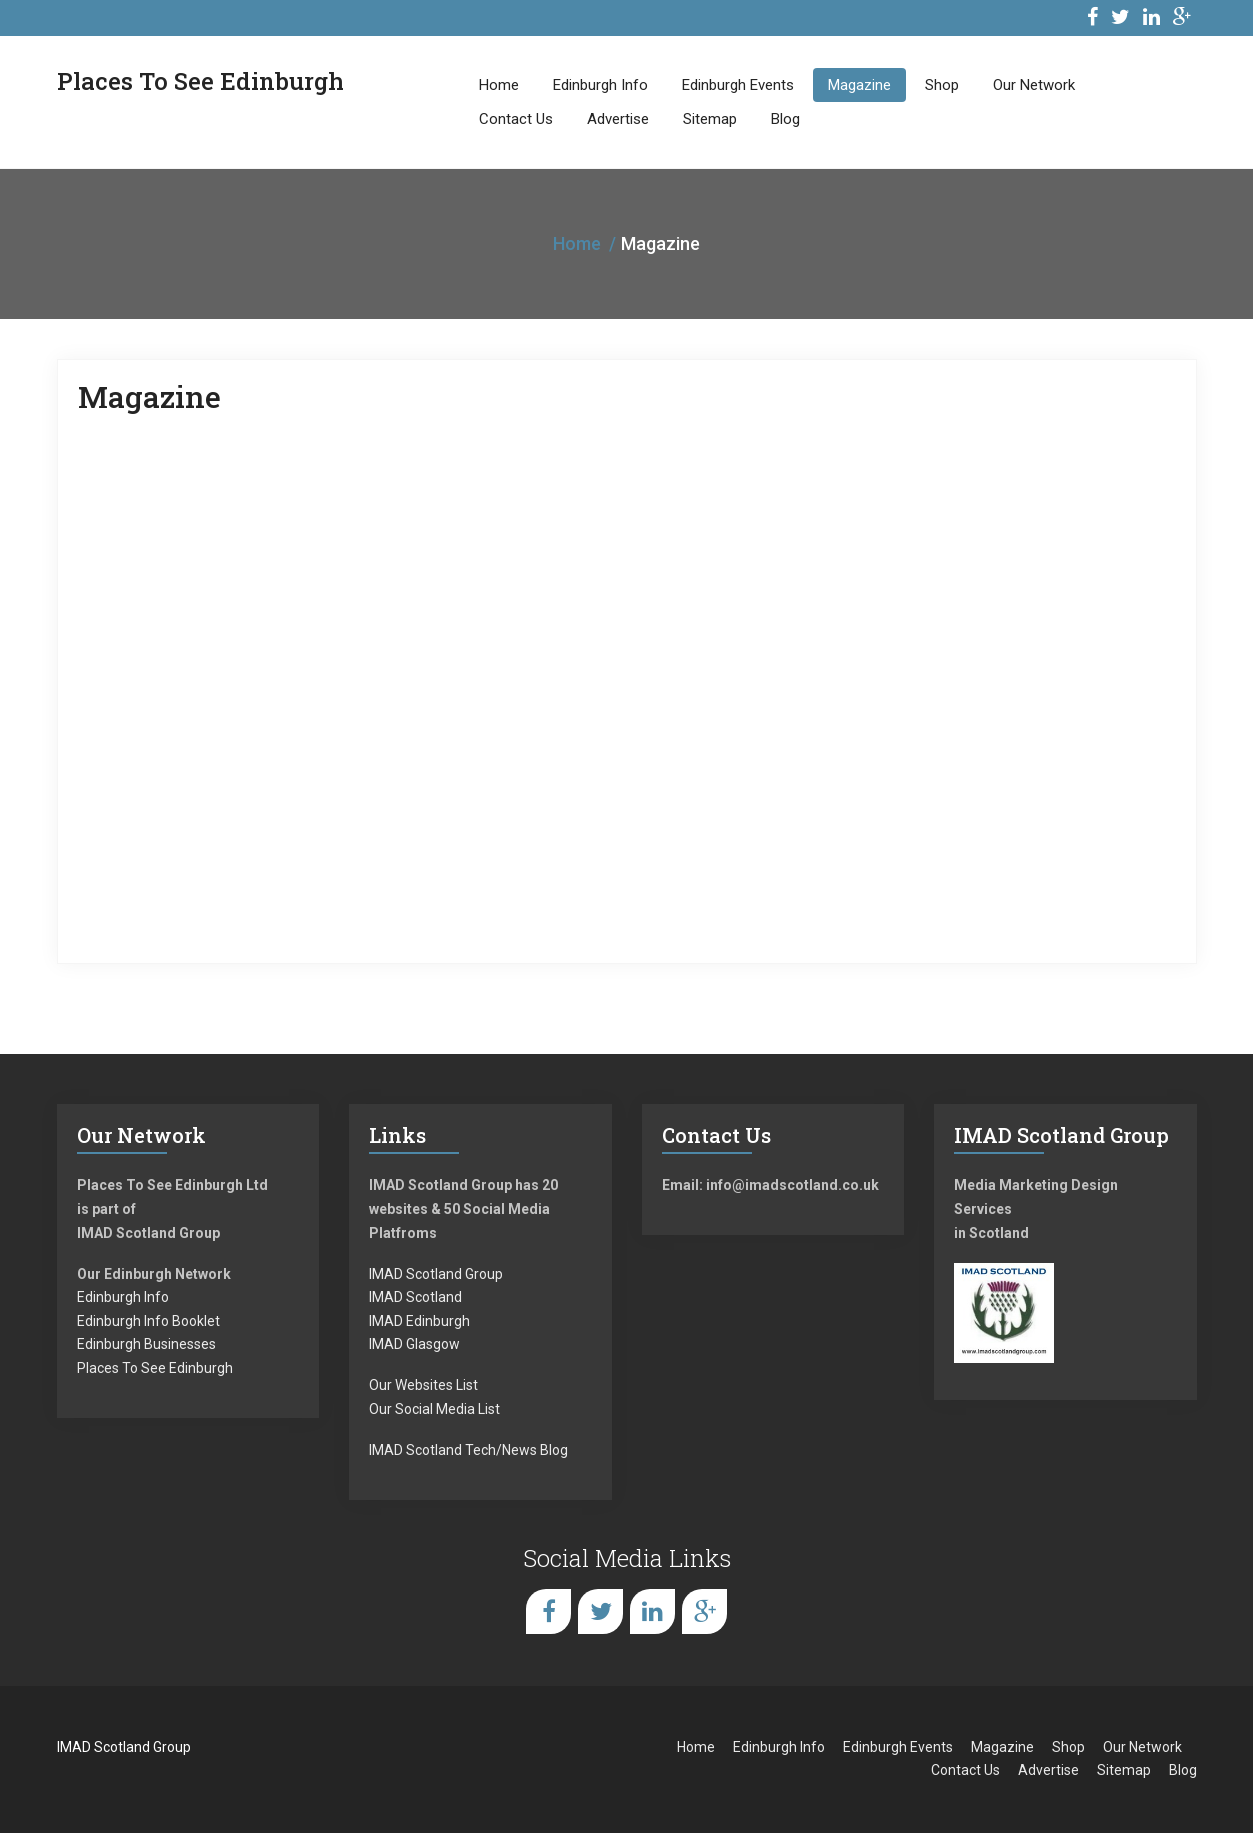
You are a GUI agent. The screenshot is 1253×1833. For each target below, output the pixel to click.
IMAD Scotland (415, 1297)
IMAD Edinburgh (419, 1321)
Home (499, 85)
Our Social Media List (434, 1409)
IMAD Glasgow (414, 1344)
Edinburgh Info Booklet (148, 1321)
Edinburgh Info (600, 85)
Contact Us (516, 119)
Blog (785, 119)
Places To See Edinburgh (155, 1368)
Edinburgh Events (738, 85)
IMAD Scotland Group (436, 1274)
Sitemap (710, 119)
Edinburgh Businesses (146, 1344)
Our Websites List (423, 1385)
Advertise (618, 119)
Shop (942, 85)
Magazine (859, 85)
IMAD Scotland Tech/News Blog (468, 1450)
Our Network (1034, 85)
